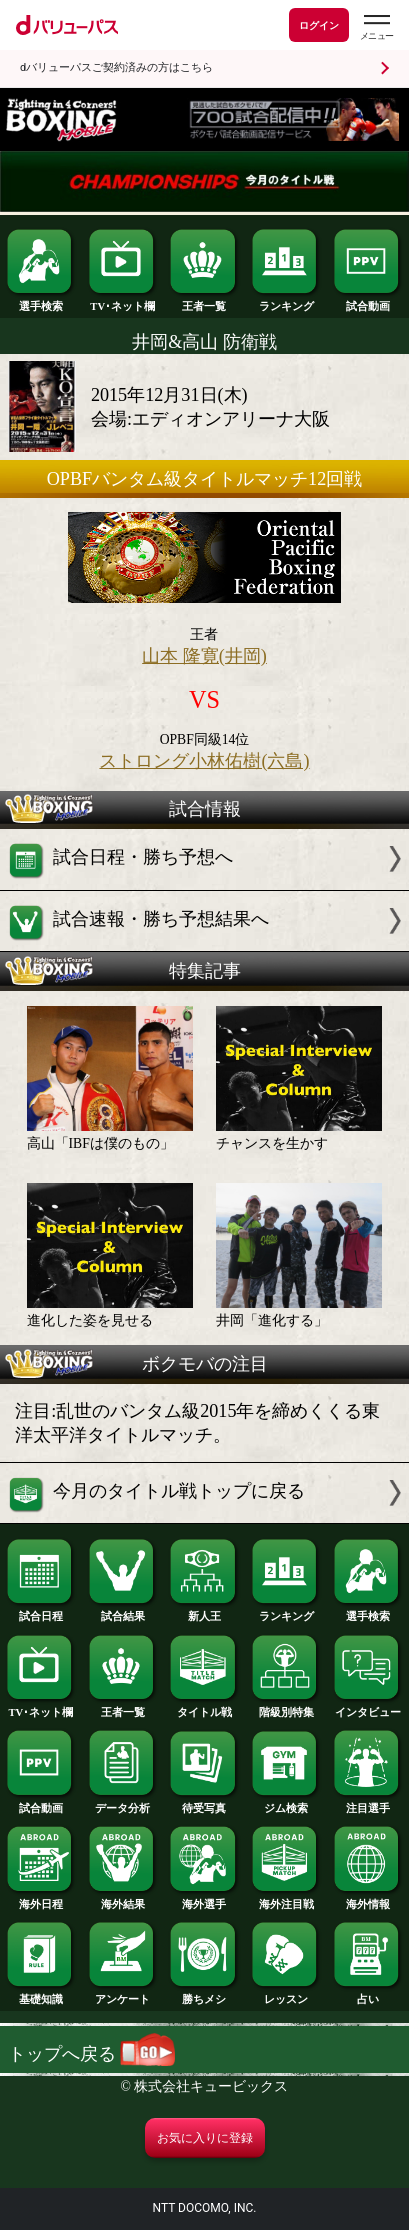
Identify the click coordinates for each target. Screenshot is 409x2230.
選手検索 (41, 301)
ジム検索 (286, 1803)
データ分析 (123, 1803)
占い (368, 1994)
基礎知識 (41, 1994)
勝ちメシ (204, 1994)
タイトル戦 (204, 1707)
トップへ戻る (91, 2054)
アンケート (123, 1994)
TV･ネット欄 (123, 301)
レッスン (286, 1994)
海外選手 (204, 1899)
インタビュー (368, 1707)
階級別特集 (286, 1707)
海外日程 (41, 1899)
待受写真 (204, 1803)
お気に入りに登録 (205, 2138)
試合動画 (368, 301)
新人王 (204, 1611)
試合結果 (123, 1611)
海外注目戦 (286, 1899)
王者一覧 (204, 301)
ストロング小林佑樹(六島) (204, 761)
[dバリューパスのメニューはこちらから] (376, 27)
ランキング (286, 301)
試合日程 (41, 1611)
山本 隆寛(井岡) (204, 656)
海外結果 (123, 1899)
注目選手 (368, 1803)
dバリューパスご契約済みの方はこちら (116, 67)
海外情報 (368, 1899)
